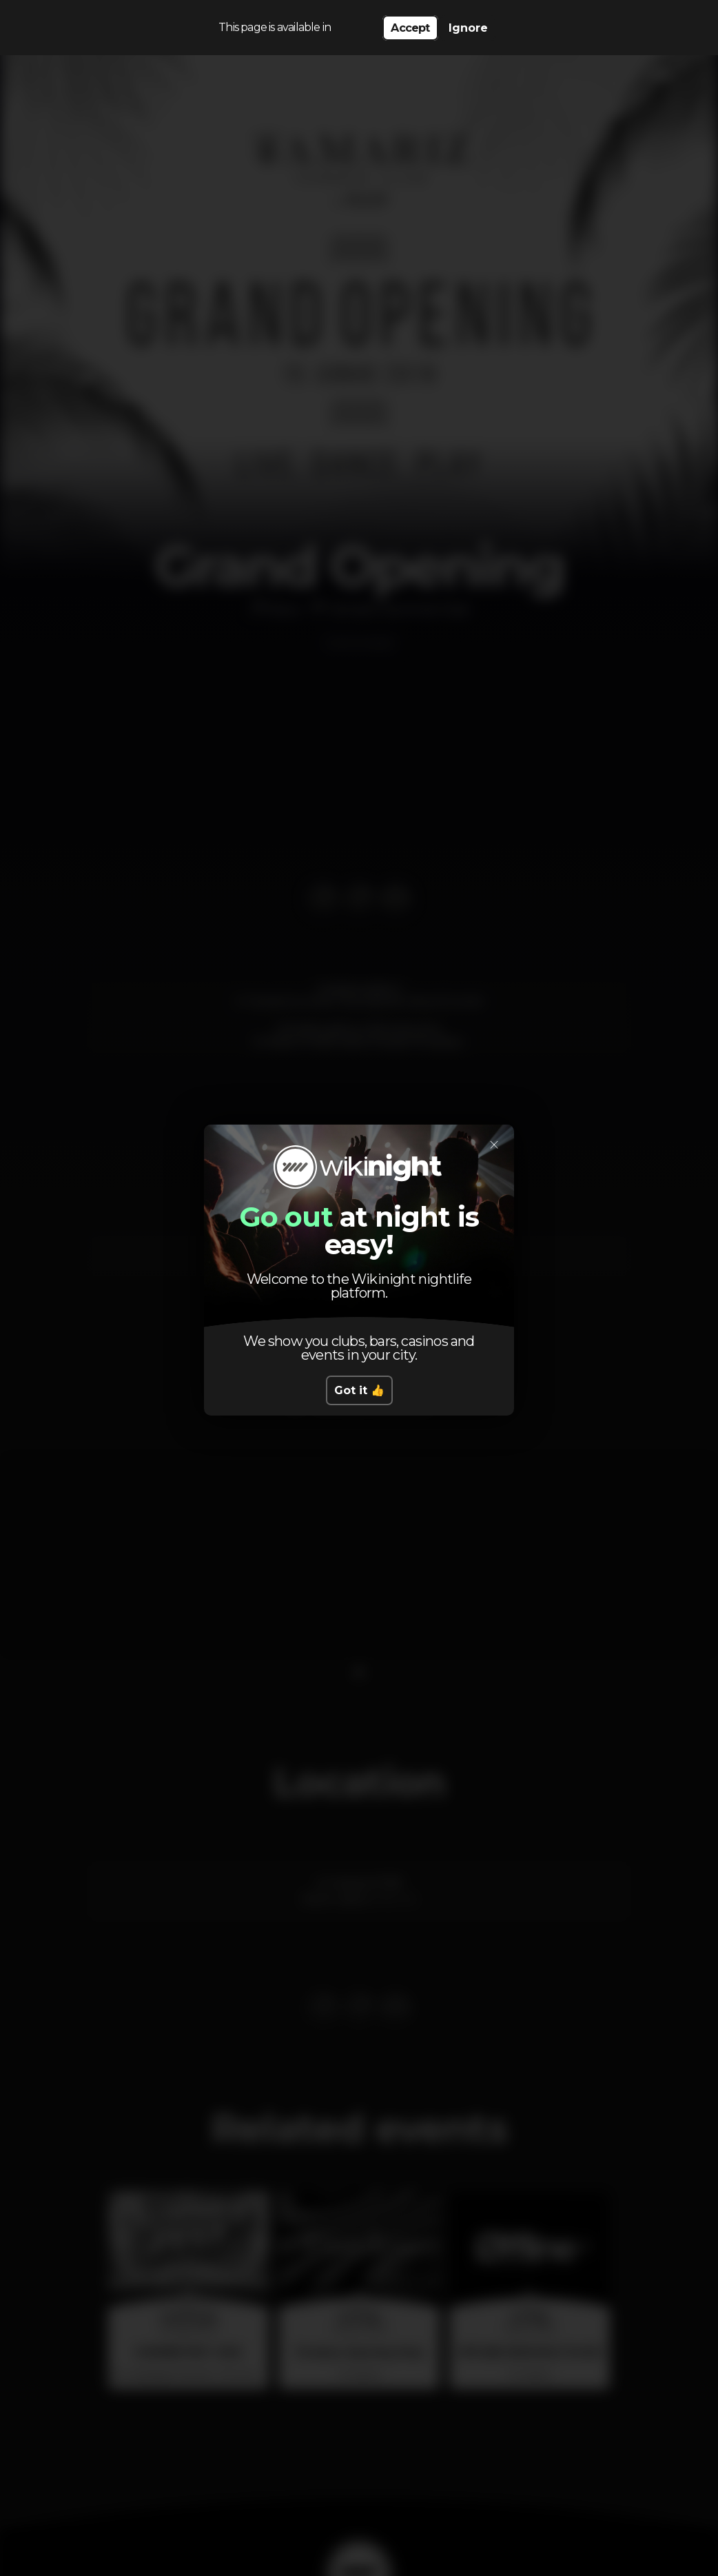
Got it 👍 (359, 1390)
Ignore (468, 27)
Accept (410, 27)
